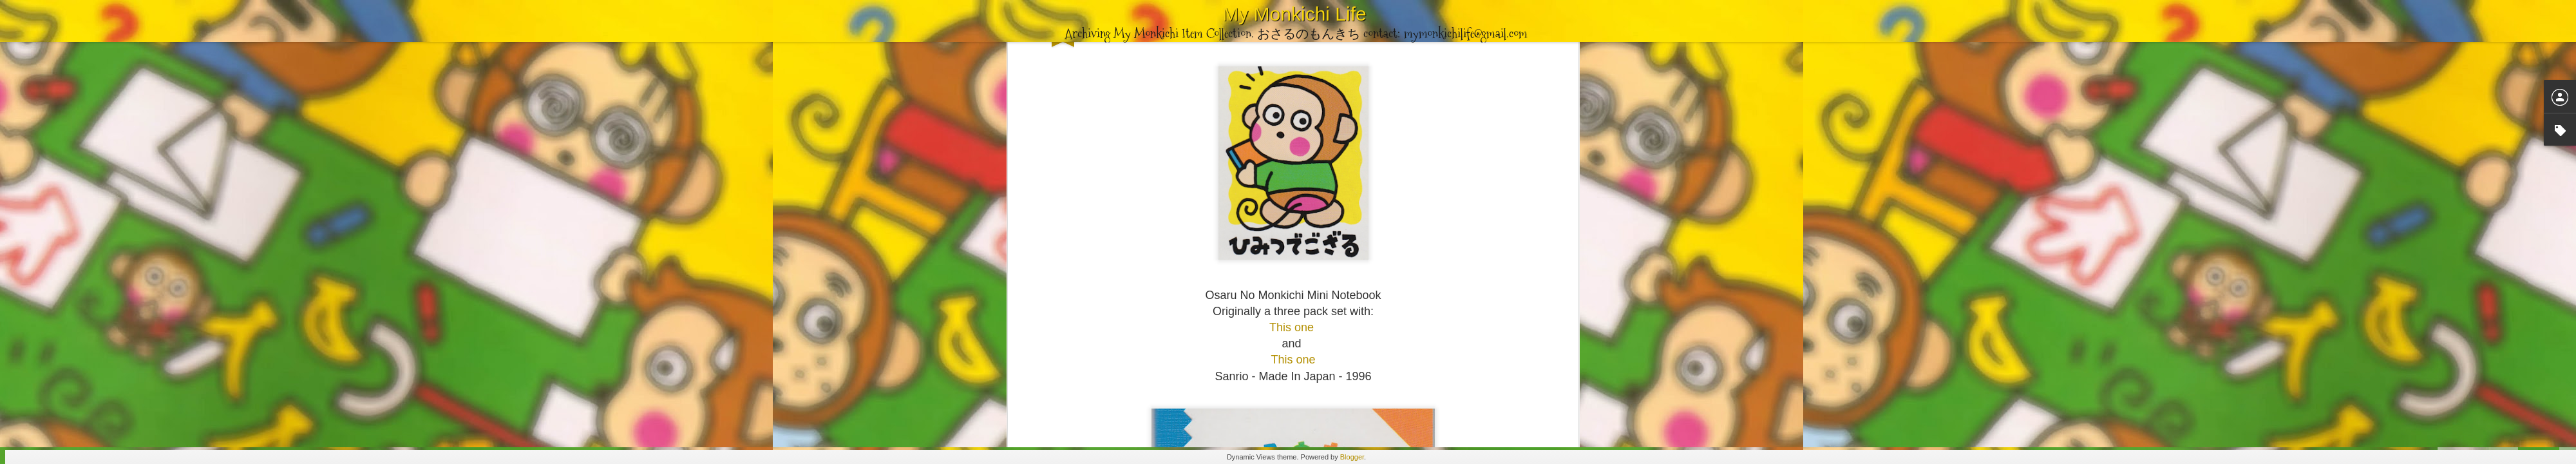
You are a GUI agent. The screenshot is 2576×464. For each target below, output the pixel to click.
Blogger (1352, 457)
